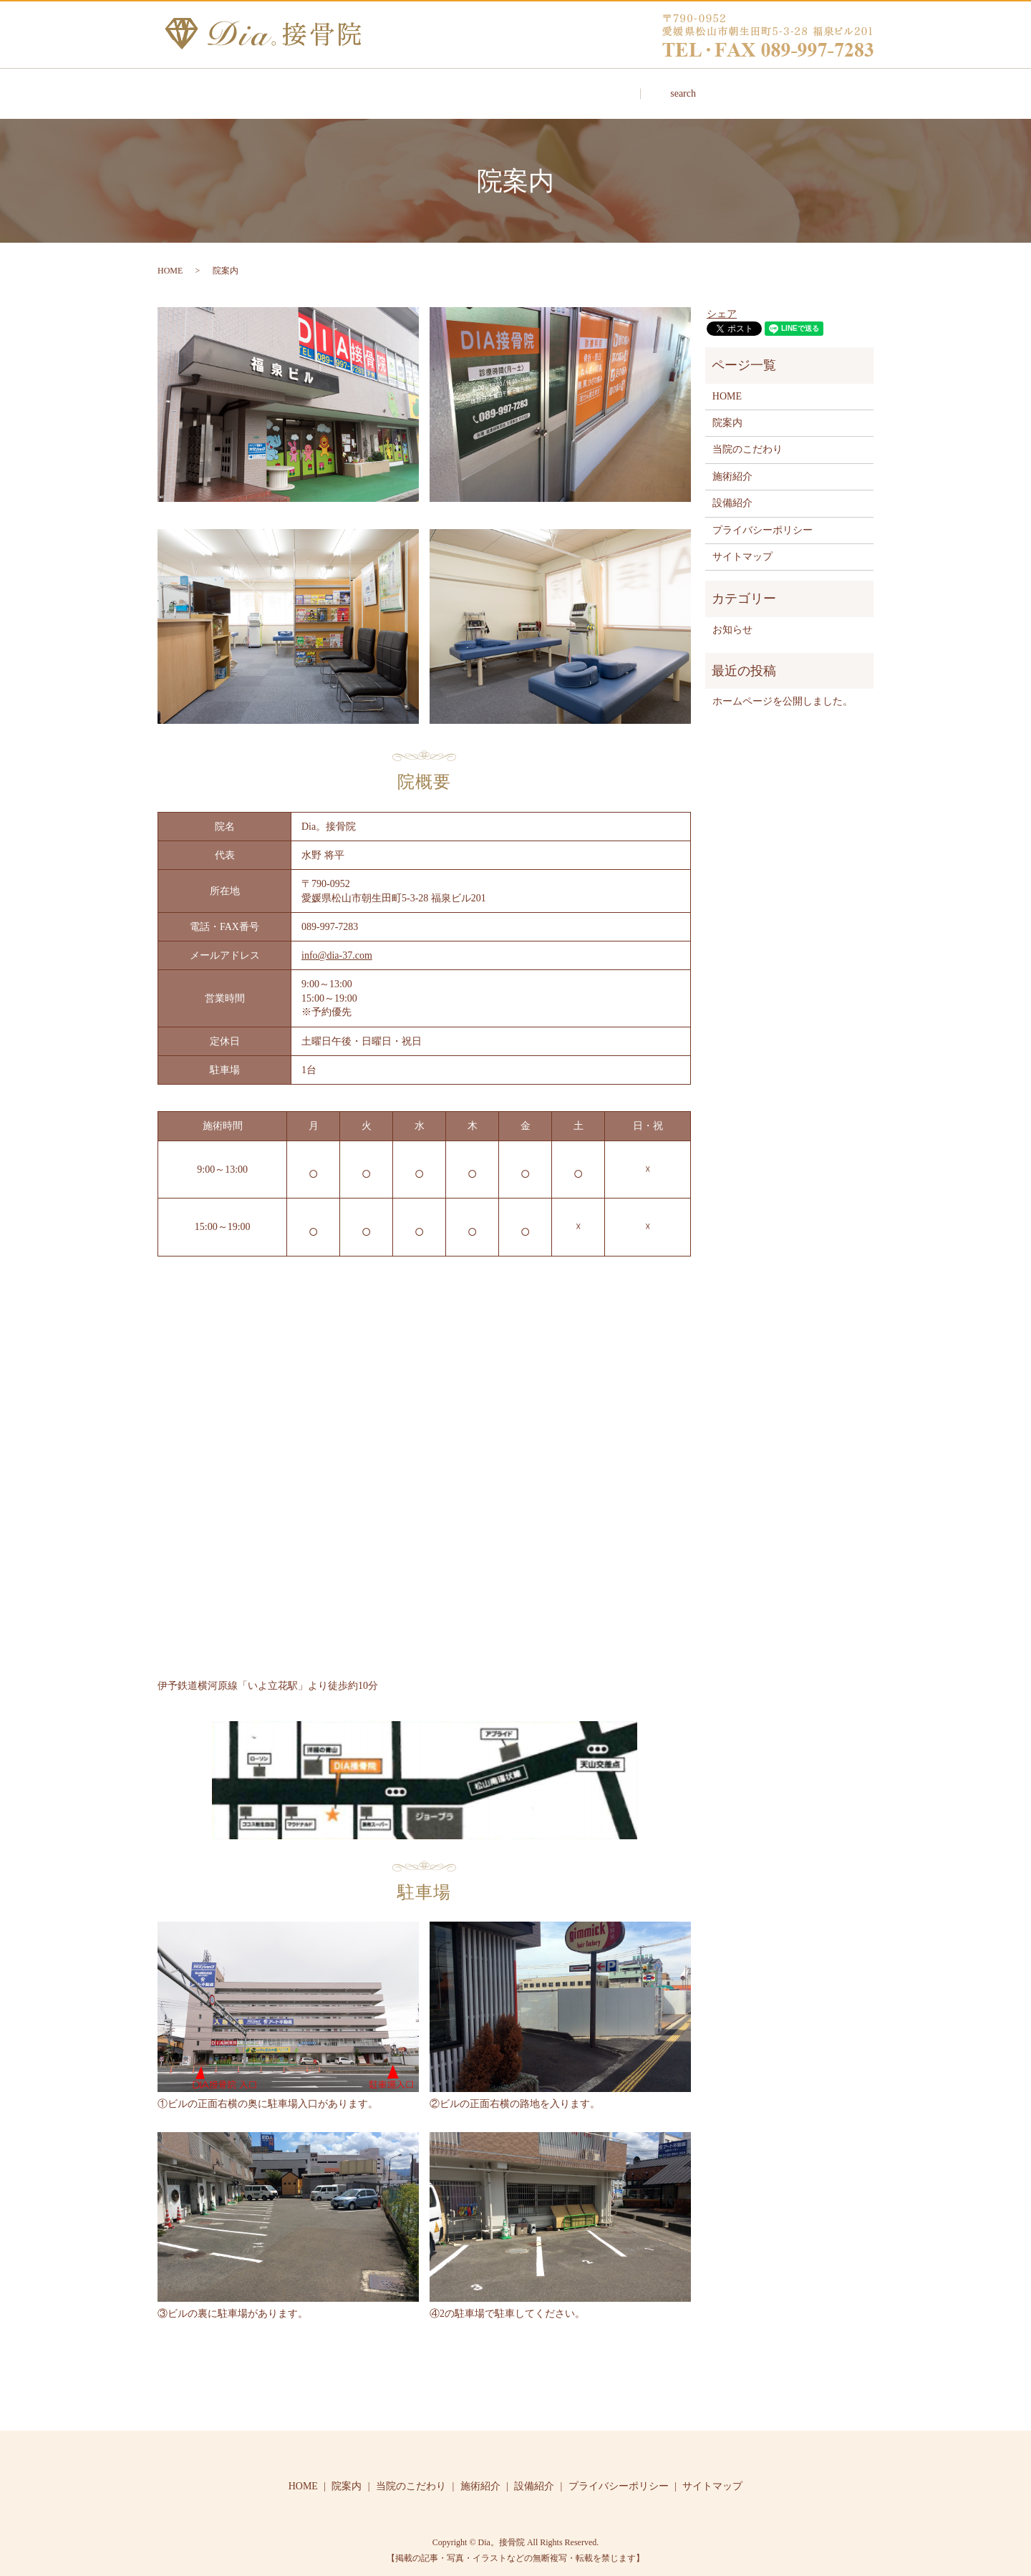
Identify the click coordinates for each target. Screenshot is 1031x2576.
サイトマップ (742, 543)
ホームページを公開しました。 (782, 687)
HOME (274, 86)
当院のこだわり (475, 86)
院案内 (365, 86)
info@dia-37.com (336, 941)
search (784, 87)
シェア (722, 300)
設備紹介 (691, 86)
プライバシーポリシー (762, 516)
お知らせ (732, 616)
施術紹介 (591, 86)
